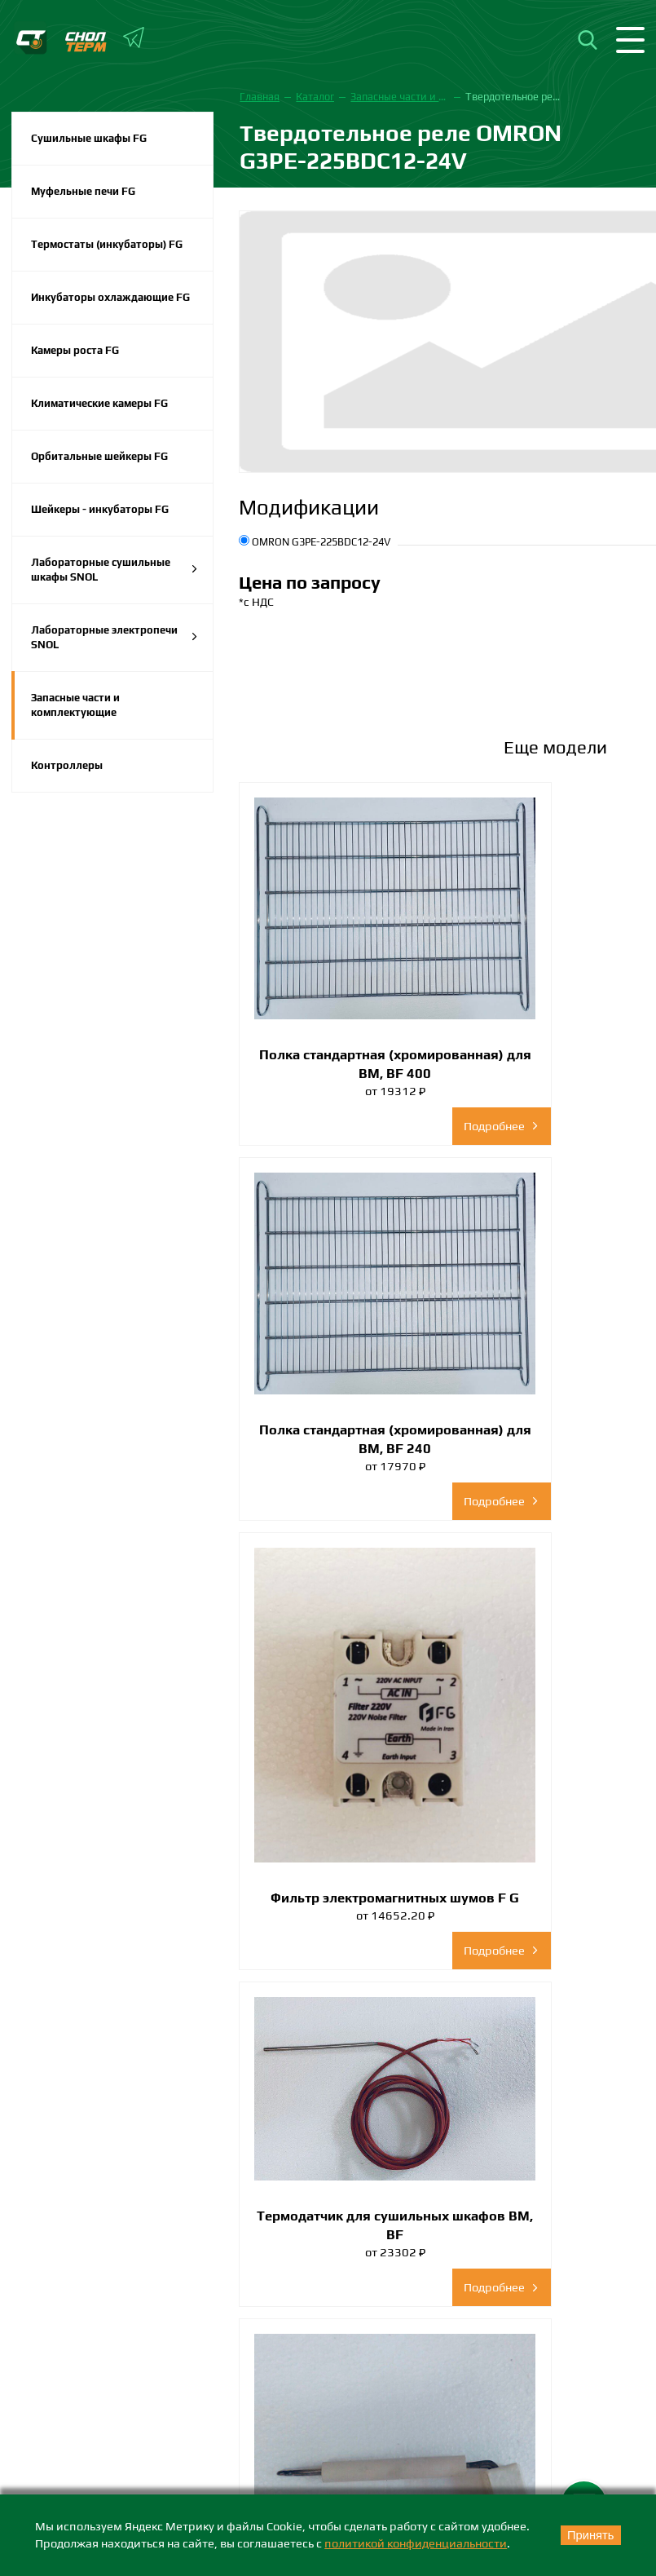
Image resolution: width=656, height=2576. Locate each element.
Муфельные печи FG (83, 191)
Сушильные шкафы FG (89, 138)
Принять (590, 2535)
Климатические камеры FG (99, 403)
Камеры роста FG (75, 350)
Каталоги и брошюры (78, 2461)
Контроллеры (67, 765)
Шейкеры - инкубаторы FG (100, 509)
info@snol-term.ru (47, 2348)
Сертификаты (57, 2434)
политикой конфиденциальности (415, 2543)
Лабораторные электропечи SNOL (114, 637)
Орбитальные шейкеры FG (99, 456)
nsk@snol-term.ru (363, 2322)
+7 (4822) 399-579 (70, 2326)
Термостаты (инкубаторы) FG (107, 244)
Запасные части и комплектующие (75, 704)
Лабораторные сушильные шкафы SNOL (114, 569)
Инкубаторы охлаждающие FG (110, 297)
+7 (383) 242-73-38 (390, 2300)
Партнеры (47, 2490)
